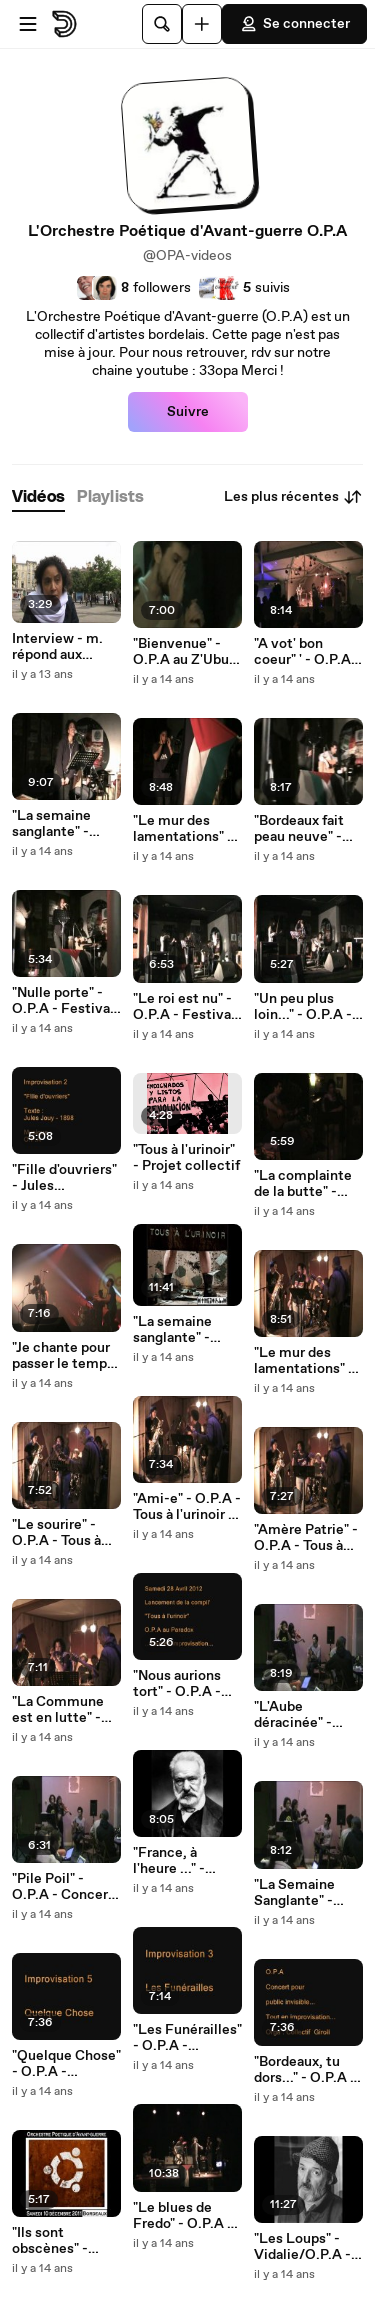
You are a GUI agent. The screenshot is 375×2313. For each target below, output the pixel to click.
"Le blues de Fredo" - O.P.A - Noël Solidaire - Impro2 (183, 2216)
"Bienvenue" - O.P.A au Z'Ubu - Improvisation (185, 652)
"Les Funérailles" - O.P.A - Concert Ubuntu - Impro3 (187, 2038)
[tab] (38, 497)
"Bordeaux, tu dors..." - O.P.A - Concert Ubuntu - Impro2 (306, 2070)
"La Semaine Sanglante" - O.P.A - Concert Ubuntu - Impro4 (307, 1893)
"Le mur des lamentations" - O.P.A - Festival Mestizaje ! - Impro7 (184, 829)
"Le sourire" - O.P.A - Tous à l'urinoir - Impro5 (65, 1533)
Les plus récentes (293, 497)
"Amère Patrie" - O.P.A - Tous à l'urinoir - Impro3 (307, 1538)
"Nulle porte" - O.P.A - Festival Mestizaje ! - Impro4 (63, 1001)
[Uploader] (202, 24)
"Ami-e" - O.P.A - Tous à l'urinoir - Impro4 (187, 1507)
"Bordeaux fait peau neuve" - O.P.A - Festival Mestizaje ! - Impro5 (305, 829)
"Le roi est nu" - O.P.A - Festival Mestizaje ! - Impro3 (184, 1007)
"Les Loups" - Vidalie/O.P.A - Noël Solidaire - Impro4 (303, 2247)
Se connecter (294, 24)
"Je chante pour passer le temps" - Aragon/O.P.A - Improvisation (65, 1356)
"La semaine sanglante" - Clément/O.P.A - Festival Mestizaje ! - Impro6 (66, 824)
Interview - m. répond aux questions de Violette (57, 647)
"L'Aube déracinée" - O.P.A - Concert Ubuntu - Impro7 (307, 1715)
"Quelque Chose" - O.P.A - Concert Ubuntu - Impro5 (66, 2064)
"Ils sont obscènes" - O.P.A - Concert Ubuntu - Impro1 (63, 2241)
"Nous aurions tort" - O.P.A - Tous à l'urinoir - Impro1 (183, 1684)
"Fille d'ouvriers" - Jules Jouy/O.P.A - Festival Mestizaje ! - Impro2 (64, 1178)
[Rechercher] (162, 24)
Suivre (188, 412)
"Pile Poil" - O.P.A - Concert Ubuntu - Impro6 (65, 1887)
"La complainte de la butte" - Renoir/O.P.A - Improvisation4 (303, 1184)
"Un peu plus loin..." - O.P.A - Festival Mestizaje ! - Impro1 (303, 1007)
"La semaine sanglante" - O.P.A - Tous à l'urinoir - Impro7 (186, 1330)
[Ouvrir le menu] (28, 24)
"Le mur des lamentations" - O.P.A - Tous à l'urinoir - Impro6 (308, 1361)
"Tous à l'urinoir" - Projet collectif (186, 1158)
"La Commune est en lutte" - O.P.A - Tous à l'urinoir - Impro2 (65, 1710)
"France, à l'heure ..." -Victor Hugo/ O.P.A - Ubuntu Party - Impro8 (181, 1861)
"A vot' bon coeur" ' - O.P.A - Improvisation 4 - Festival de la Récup (307, 652)
